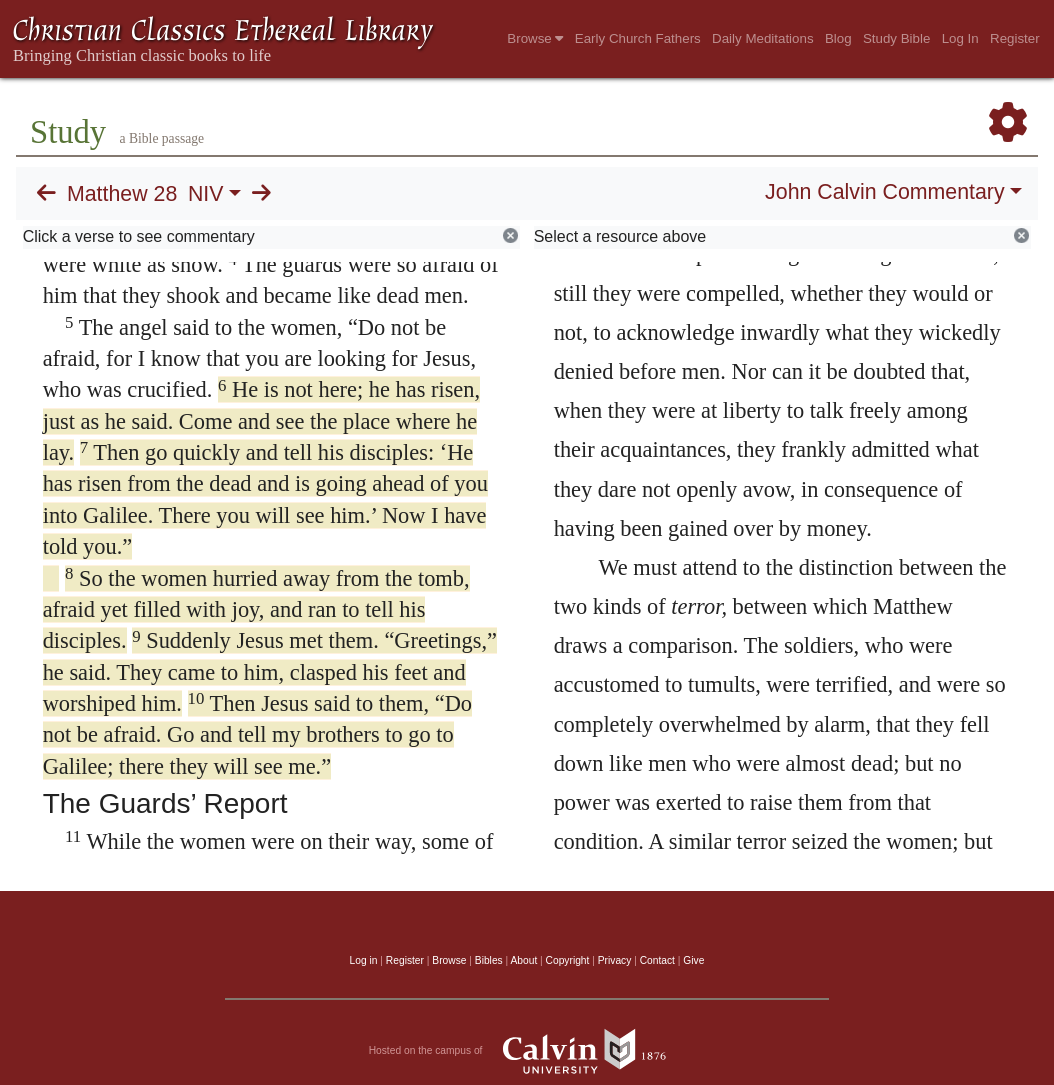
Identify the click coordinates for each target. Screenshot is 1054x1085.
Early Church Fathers (638, 38)
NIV (206, 194)
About (523, 960)
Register (1015, 38)
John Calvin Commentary (884, 192)
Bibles (489, 960)
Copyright (568, 960)
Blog (838, 38)
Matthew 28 (122, 194)
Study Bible (896, 38)
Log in (364, 960)
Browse (535, 38)
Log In (960, 38)
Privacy (615, 960)
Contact (657, 960)
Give (693, 960)
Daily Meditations (762, 38)
